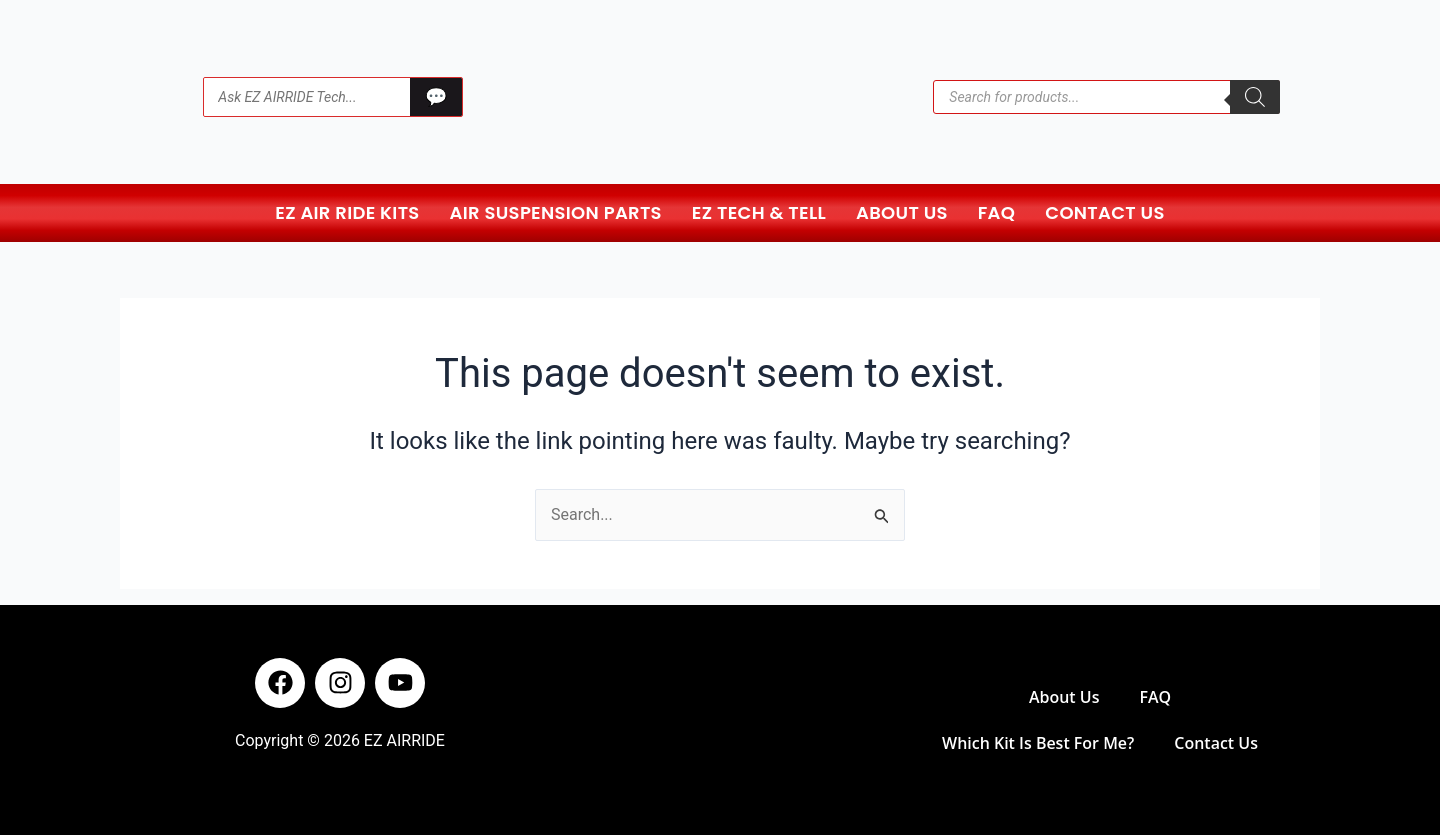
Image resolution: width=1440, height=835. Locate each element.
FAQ (997, 212)
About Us (902, 212)
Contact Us (1104, 212)
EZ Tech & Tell (759, 212)
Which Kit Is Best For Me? (1038, 743)
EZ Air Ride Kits (347, 212)
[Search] (1255, 97)
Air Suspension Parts (556, 212)
